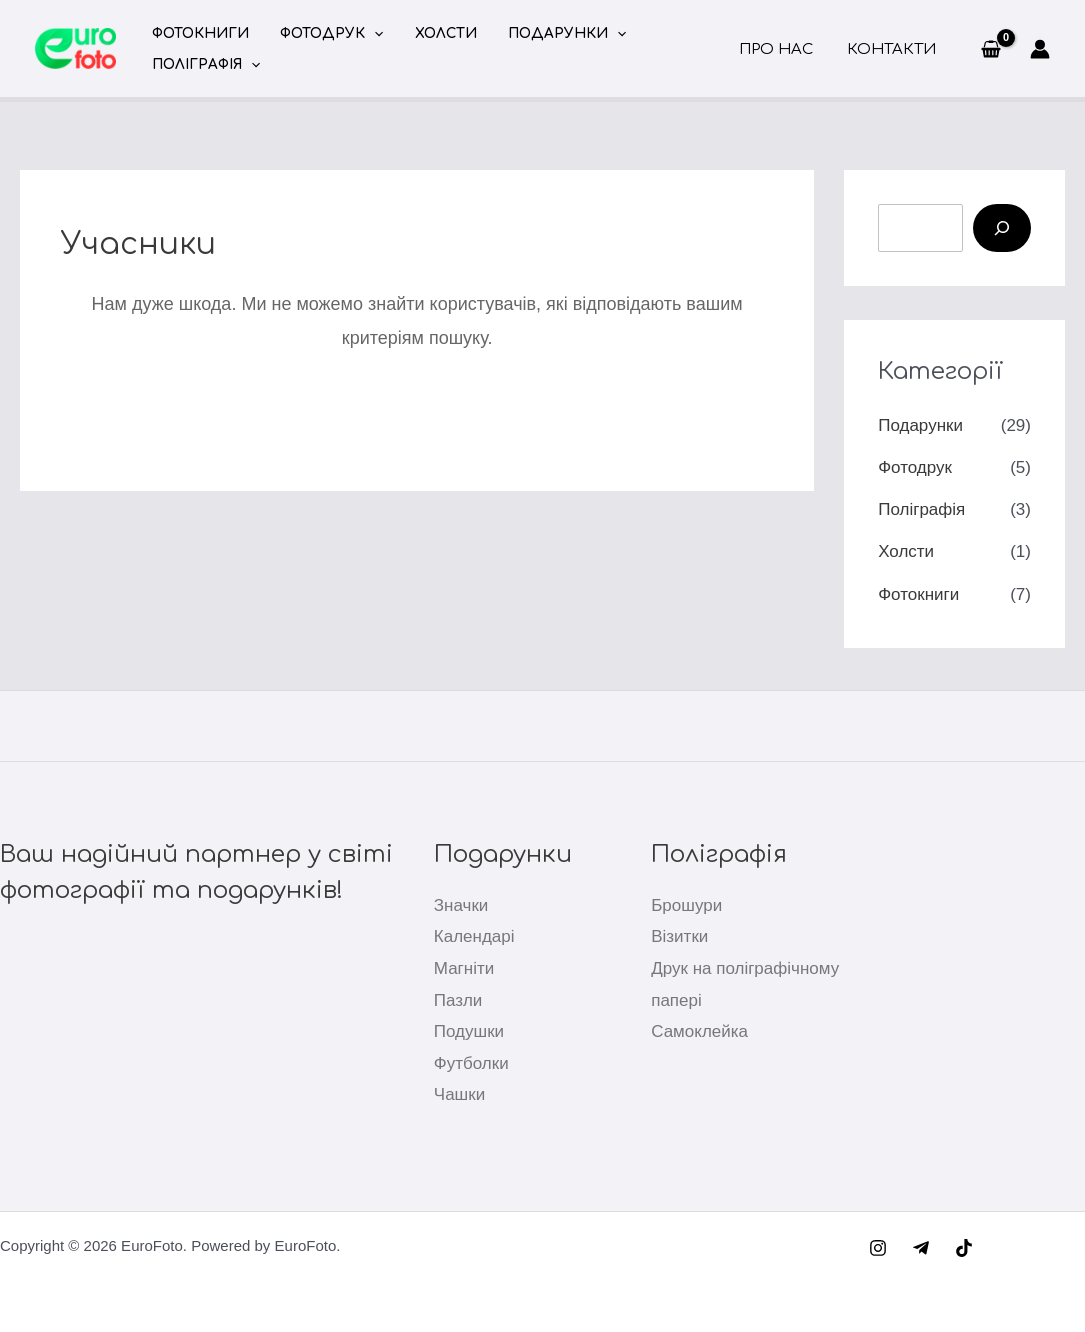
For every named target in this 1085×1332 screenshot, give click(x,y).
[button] (368, 33)
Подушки (469, 1031)
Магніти (464, 968)
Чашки (459, 1094)
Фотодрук (325, 33)
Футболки (471, 1063)
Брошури (686, 905)
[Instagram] (878, 1248)
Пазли (458, 1000)
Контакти (892, 49)
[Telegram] (921, 1248)
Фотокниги (198, 33)
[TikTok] (964, 1248)
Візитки (679, 936)
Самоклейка (699, 1031)
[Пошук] (1002, 228)
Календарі (474, 936)
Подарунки (552, 33)
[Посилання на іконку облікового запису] (1040, 49)
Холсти (435, 33)
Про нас (781, 49)
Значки (461, 905)
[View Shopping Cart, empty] (991, 49)
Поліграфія (204, 64)
